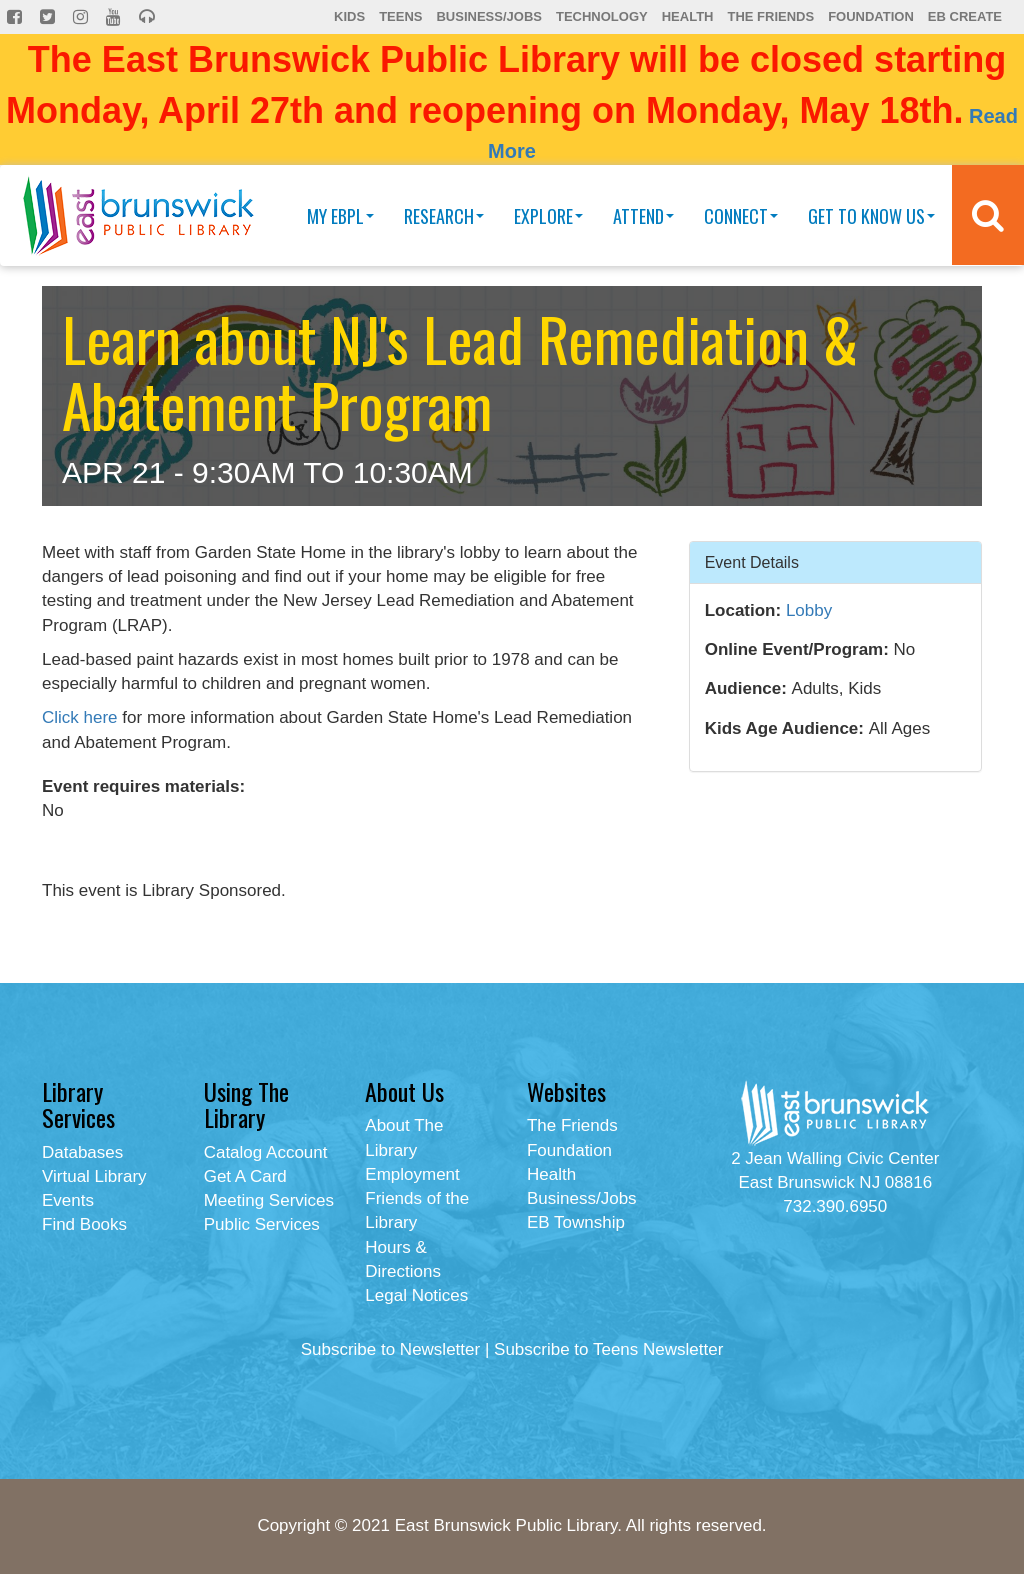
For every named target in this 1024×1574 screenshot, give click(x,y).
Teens (400, 16)
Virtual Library (94, 1176)
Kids (349, 16)
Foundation (871, 16)
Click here (80, 717)
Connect (741, 216)
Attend (643, 216)
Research (444, 216)
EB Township (576, 1222)
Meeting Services (269, 1200)
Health (688, 16)
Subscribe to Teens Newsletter (608, 1349)
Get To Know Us (871, 216)
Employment (412, 1174)
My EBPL (340, 216)
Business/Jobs (488, 16)
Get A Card (245, 1176)
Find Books (84, 1224)
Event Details (752, 561)
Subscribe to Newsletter (391, 1349)
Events (68, 1200)
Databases (82, 1152)
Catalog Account (266, 1152)
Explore (548, 216)
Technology (602, 16)
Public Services (262, 1224)
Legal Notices (416, 1295)
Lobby (809, 610)
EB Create (965, 16)
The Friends (770, 16)
